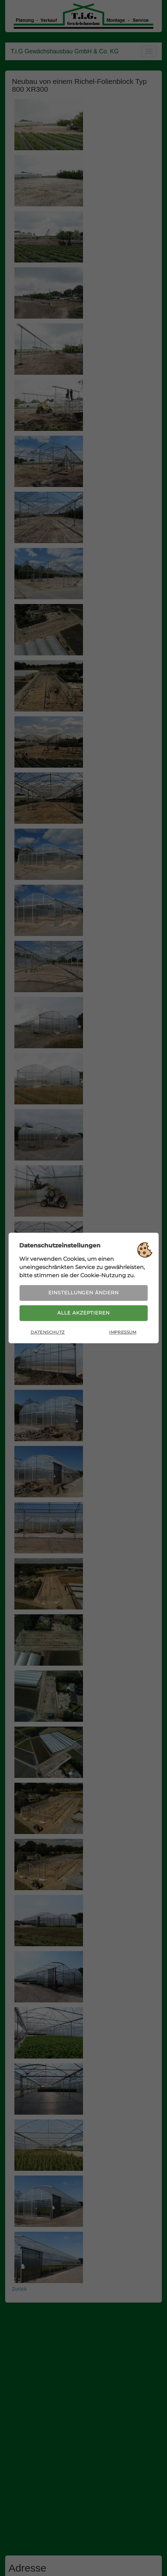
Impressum (122, 1333)
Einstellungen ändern (83, 1292)
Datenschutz (47, 1333)
